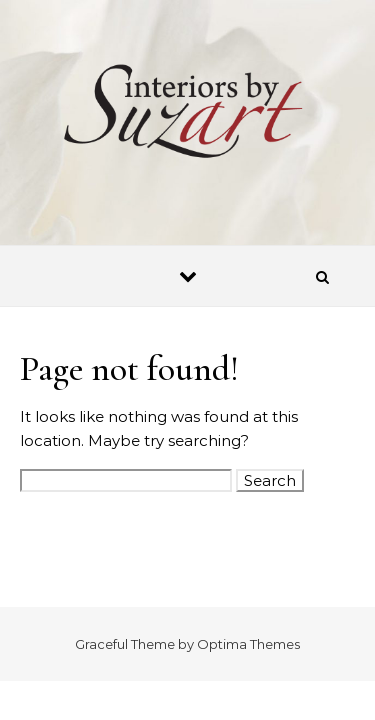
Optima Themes (248, 644)
